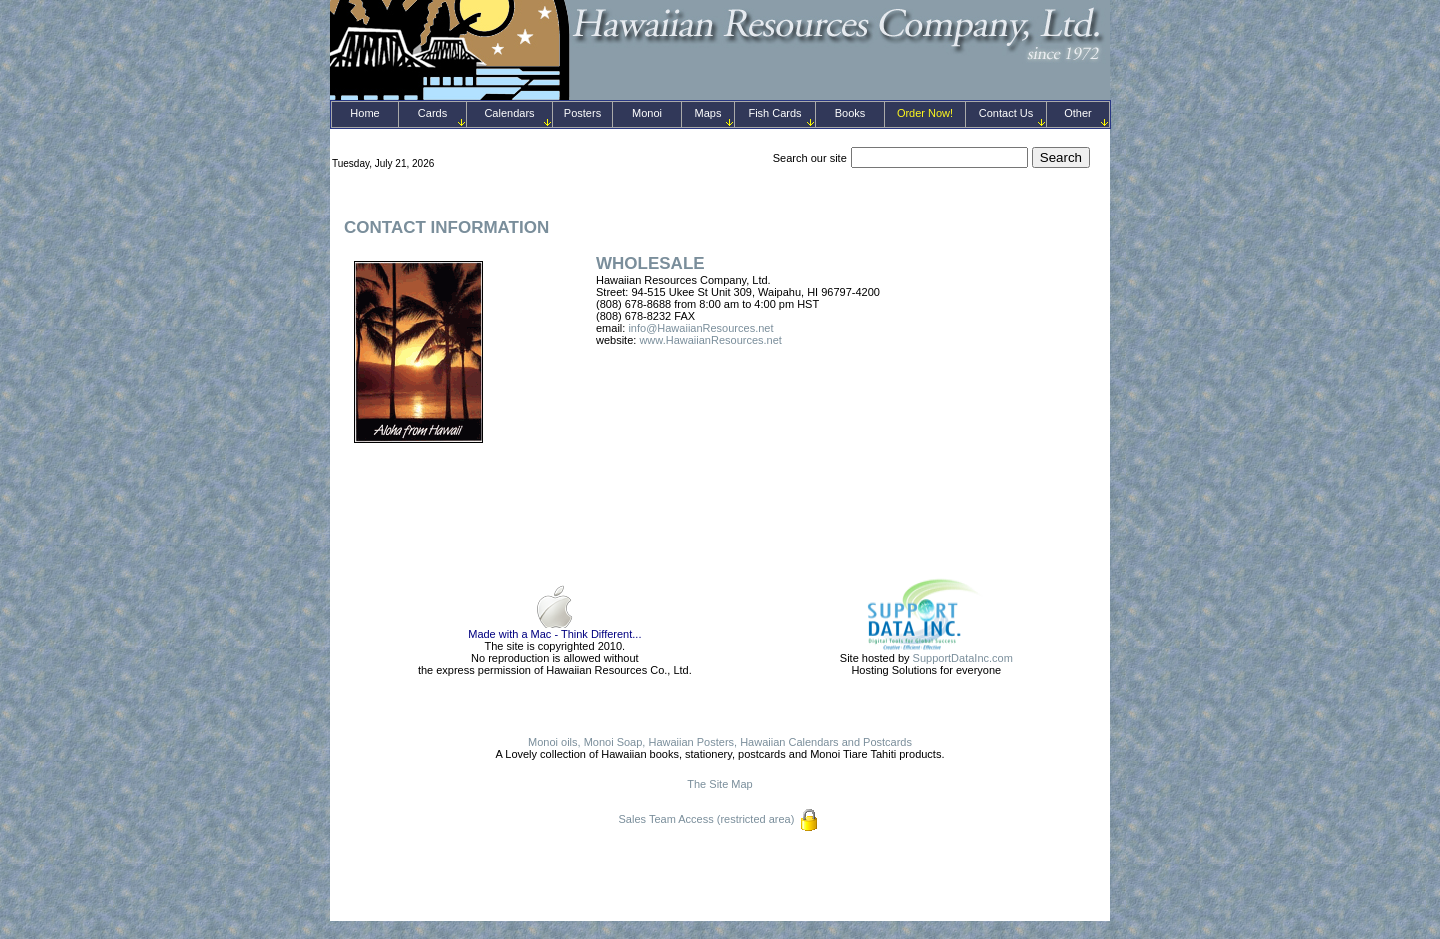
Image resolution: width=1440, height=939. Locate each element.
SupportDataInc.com (963, 658)
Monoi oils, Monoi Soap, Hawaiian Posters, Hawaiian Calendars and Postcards (720, 742)
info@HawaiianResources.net (700, 328)
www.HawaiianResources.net (710, 340)
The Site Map (719, 784)
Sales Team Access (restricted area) (707, 819)
